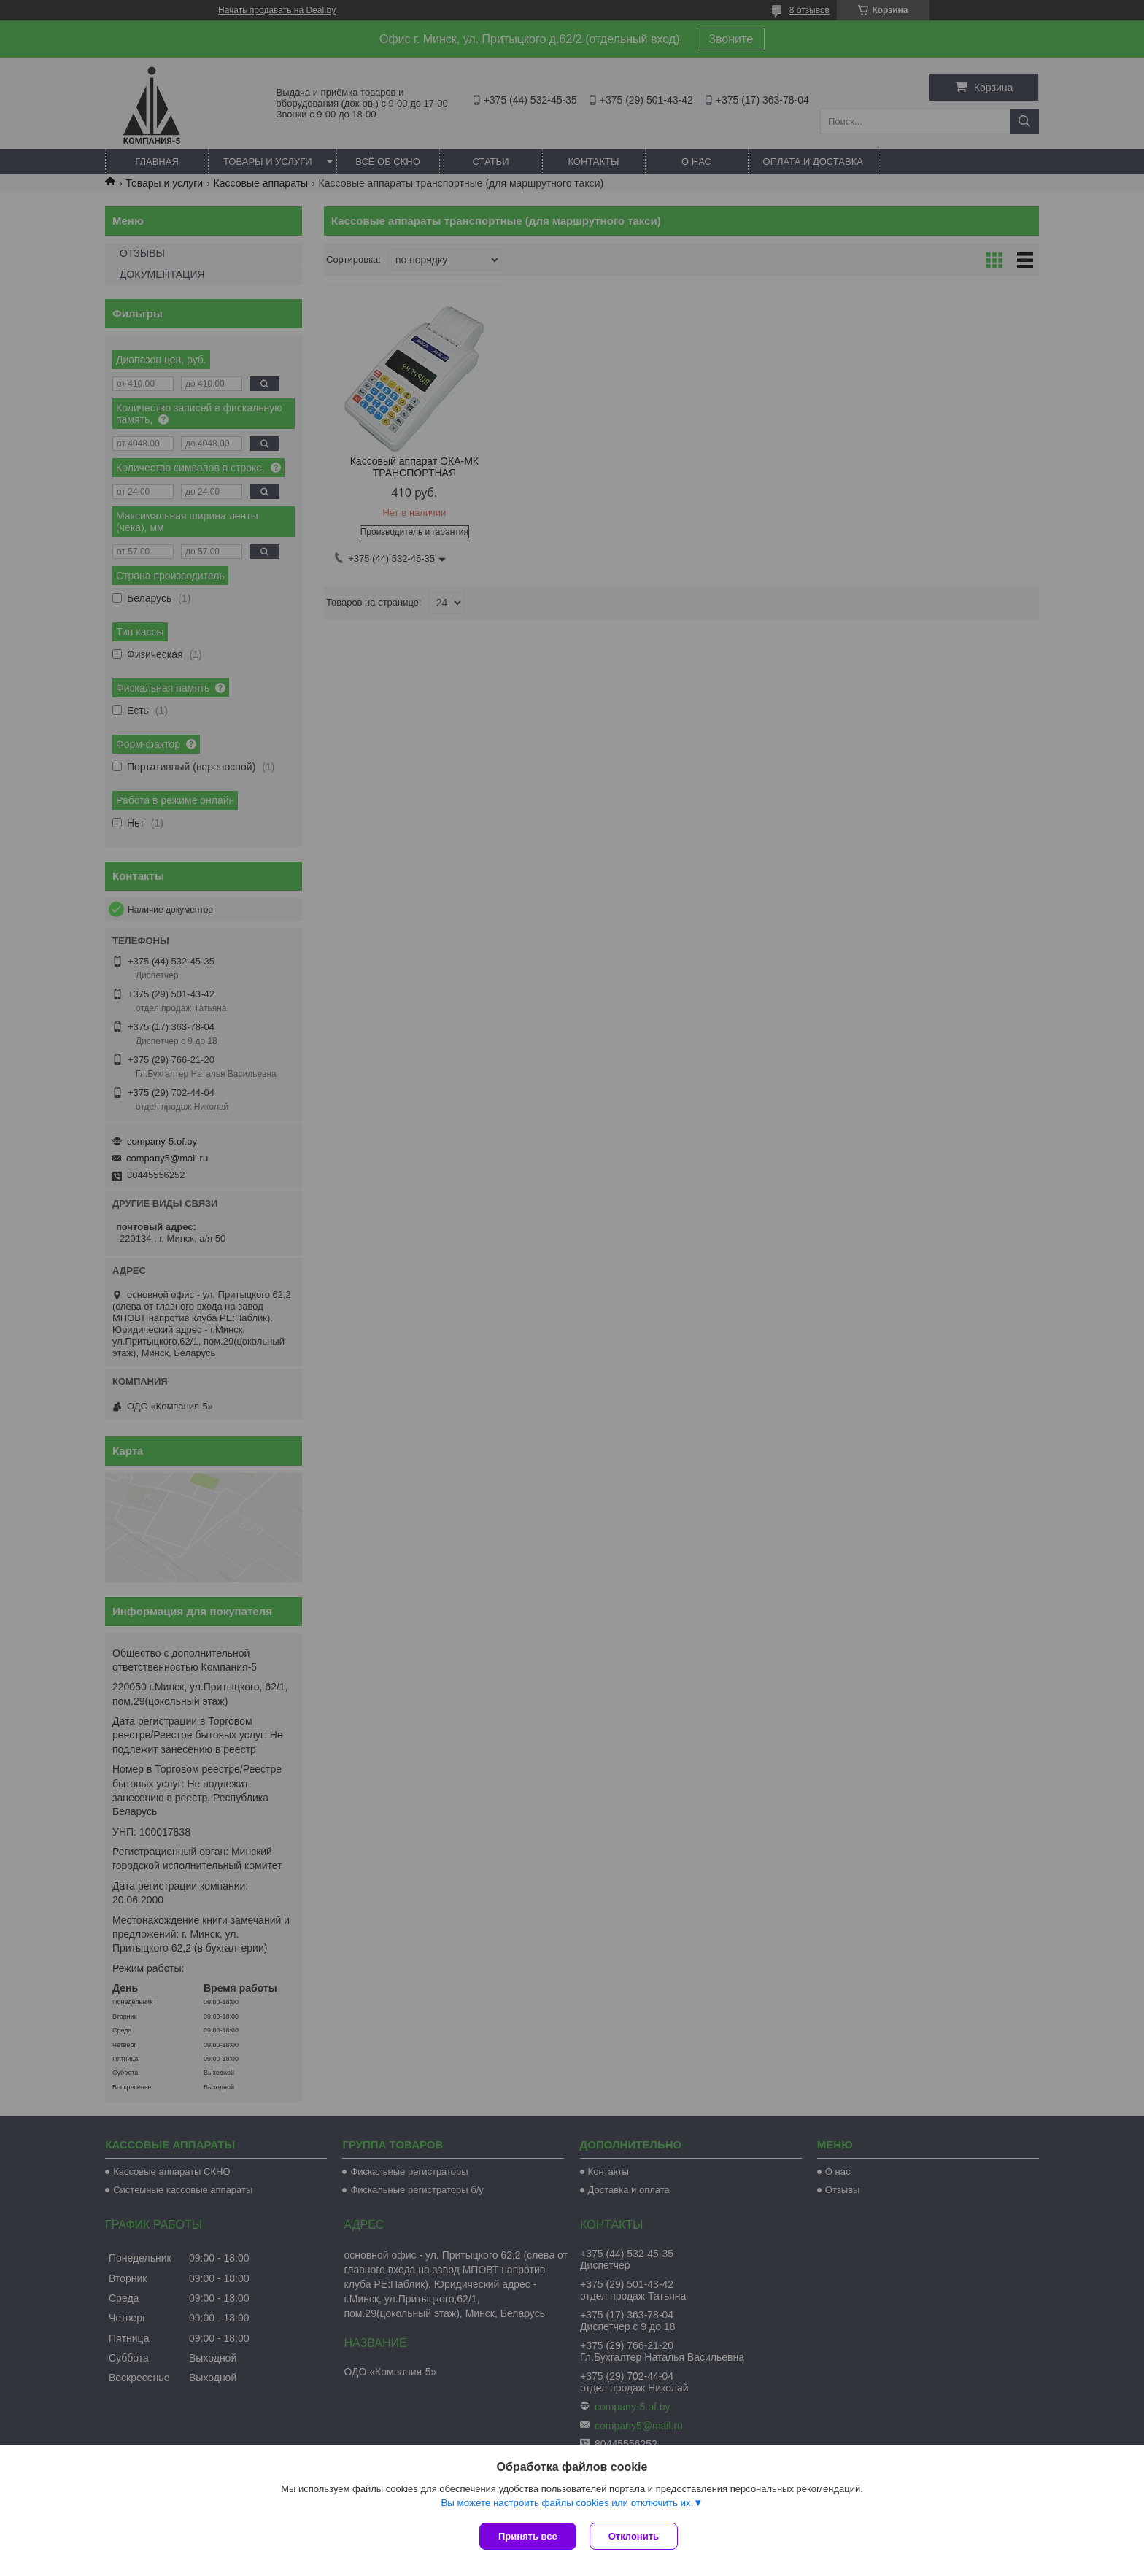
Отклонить (635, 2536)
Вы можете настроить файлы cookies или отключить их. (567, 2504)
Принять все (527, 2536)
